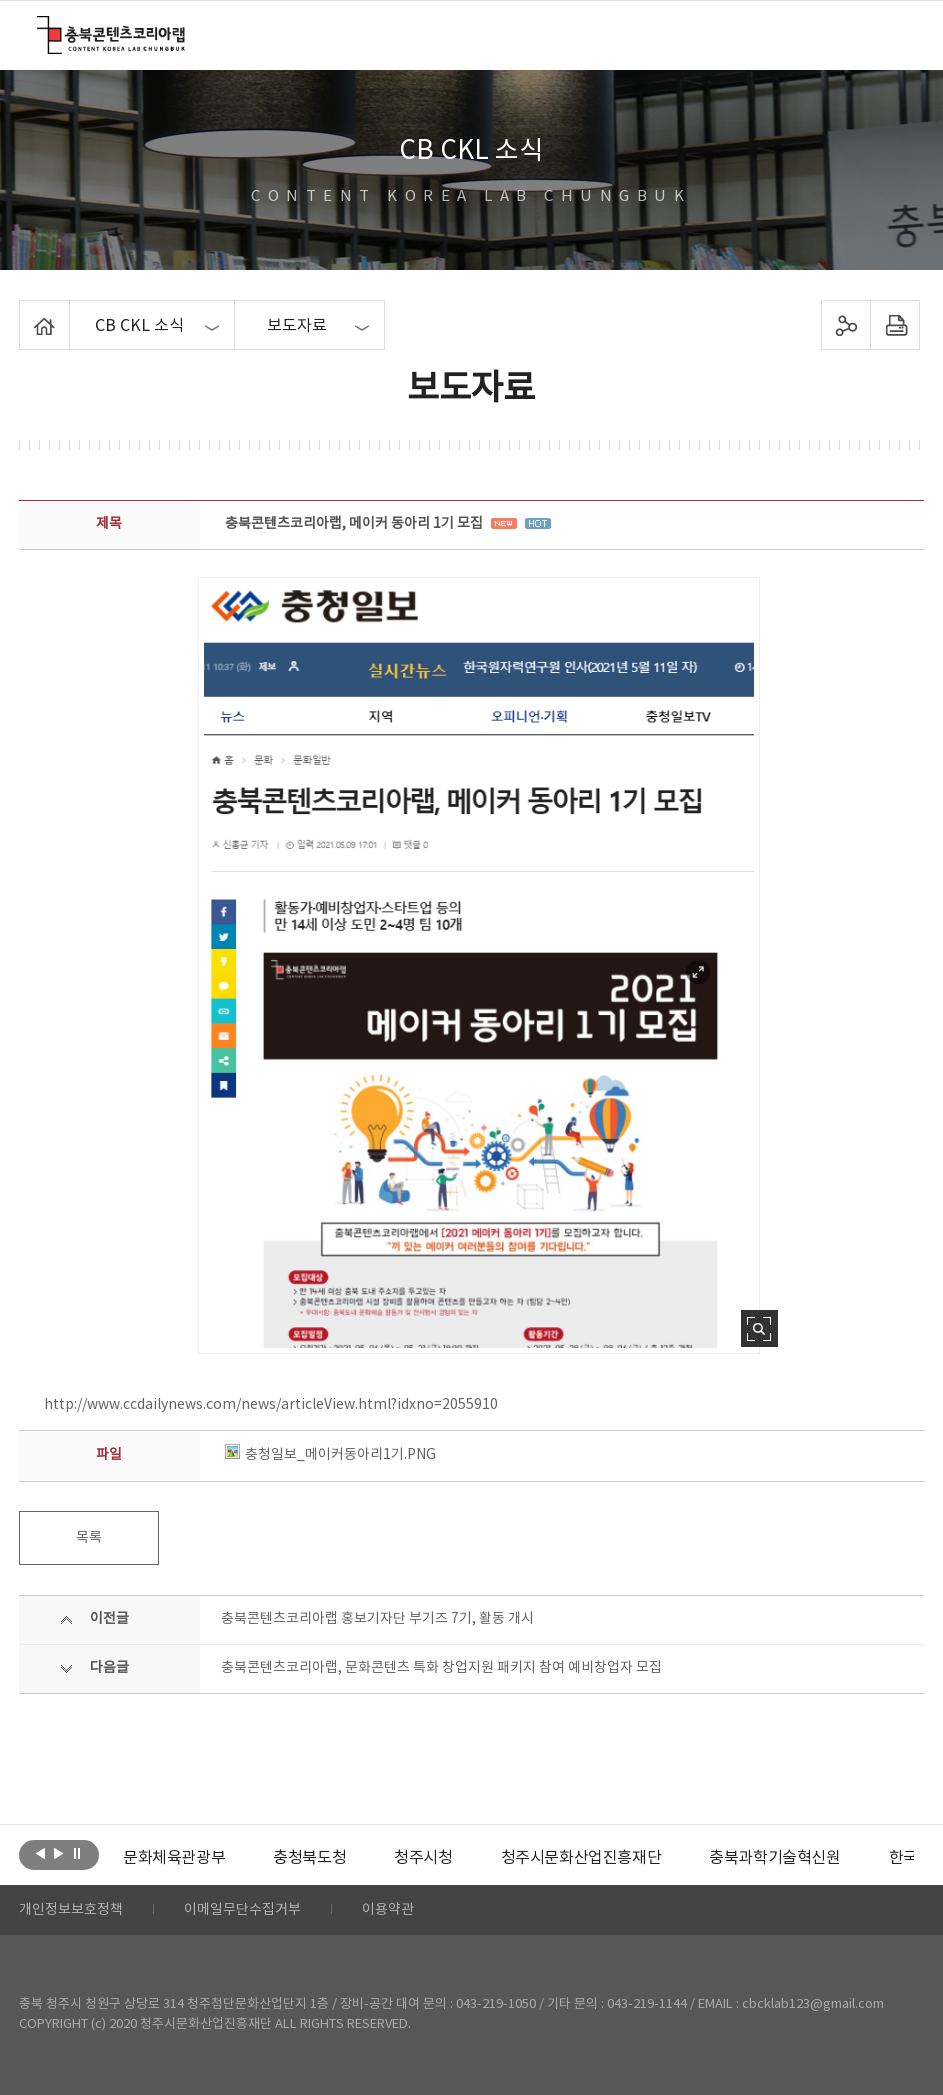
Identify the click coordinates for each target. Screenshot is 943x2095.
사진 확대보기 (759, 1328)
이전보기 (40, 1853)
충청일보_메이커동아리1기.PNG (330, 1455)
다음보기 (58, 1853)
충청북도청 (309, 1858)
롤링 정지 (76, 1853)
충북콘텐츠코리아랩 (41, 27)
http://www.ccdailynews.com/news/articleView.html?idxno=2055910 (271, 1405)
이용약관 (388, 1910)
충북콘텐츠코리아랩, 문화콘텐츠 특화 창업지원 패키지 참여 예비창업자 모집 (441, 1668)
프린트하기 (894, 325)
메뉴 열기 (892, 34)
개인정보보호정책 (71, 1910)
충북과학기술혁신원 (774, 1858)
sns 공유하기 (845, 325)
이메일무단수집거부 (242, 1910)
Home (24, 312)
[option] (174, 1858)
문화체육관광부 (174, 1858)
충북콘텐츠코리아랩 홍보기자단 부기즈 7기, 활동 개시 (377, 1619)
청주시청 (423, 1858)
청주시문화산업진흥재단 (581, 1858)
